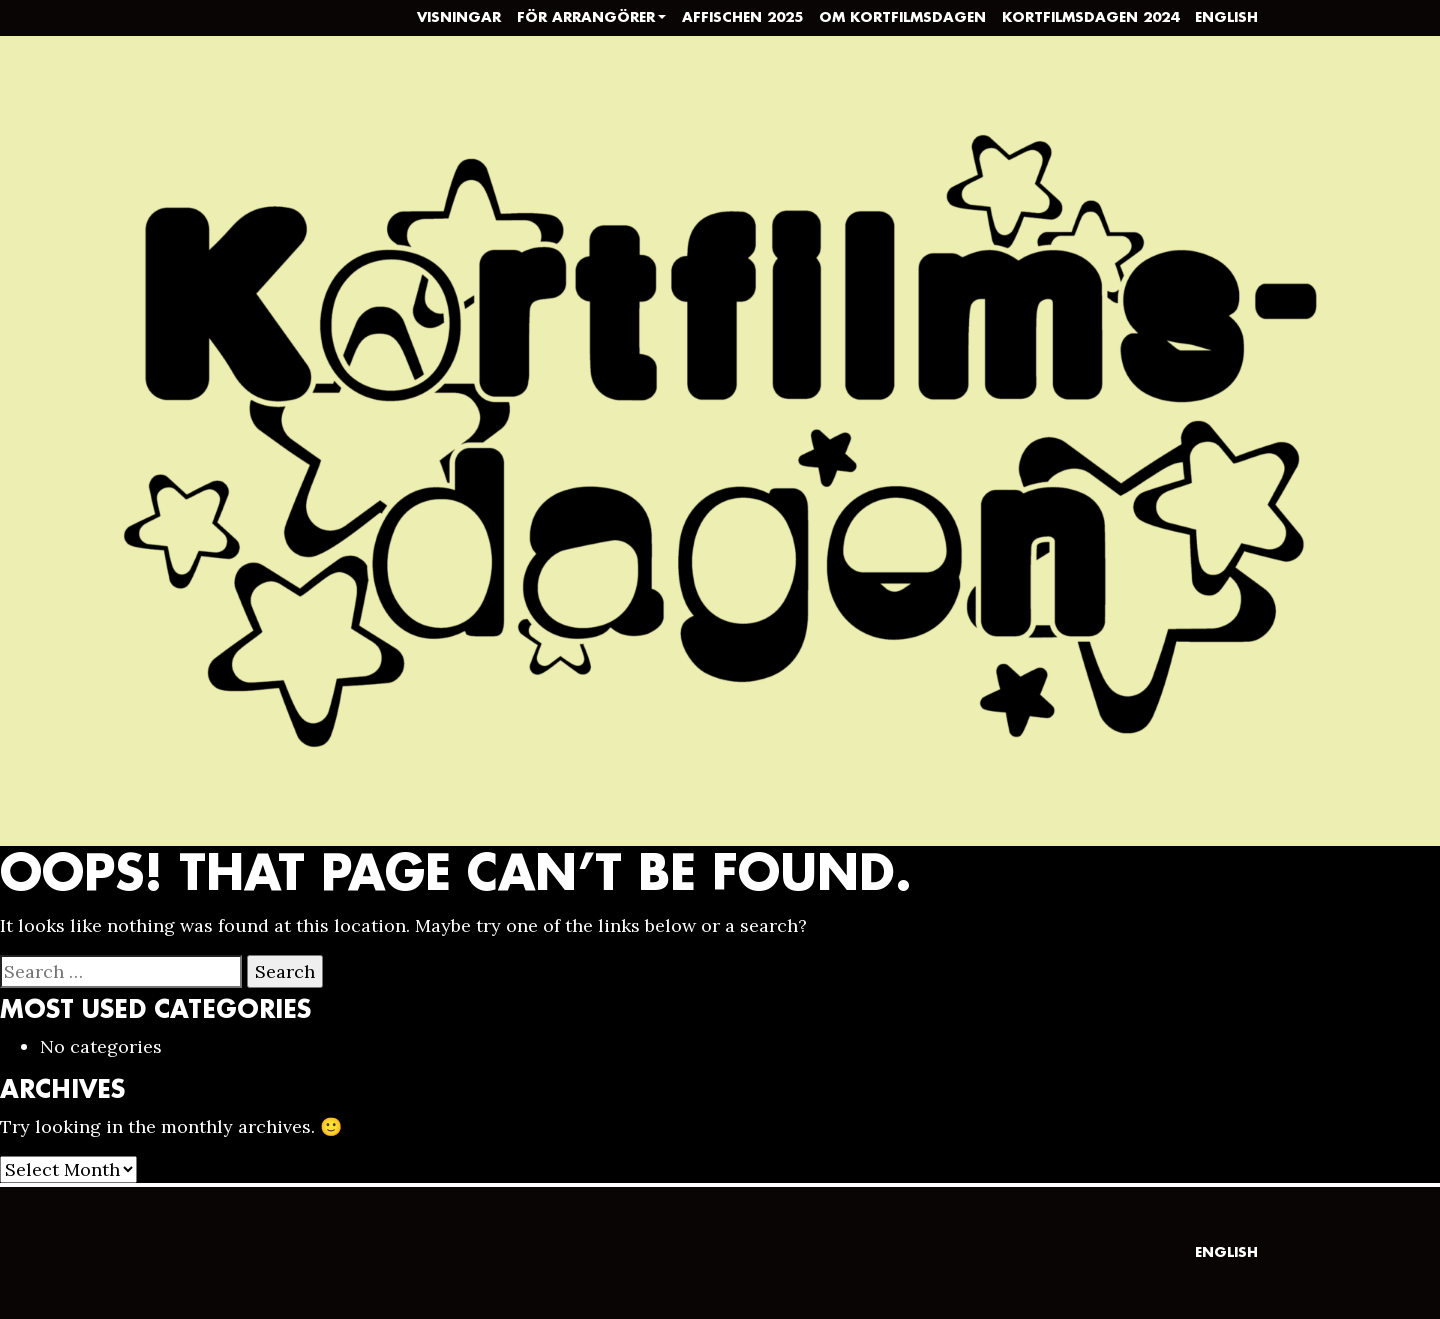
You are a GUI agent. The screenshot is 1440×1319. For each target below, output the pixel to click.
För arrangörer (586, 17)
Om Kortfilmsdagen (902, 17)
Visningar (459, 17)
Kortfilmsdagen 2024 (1090, 17)
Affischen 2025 (742, 17)
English (1226, 17)
